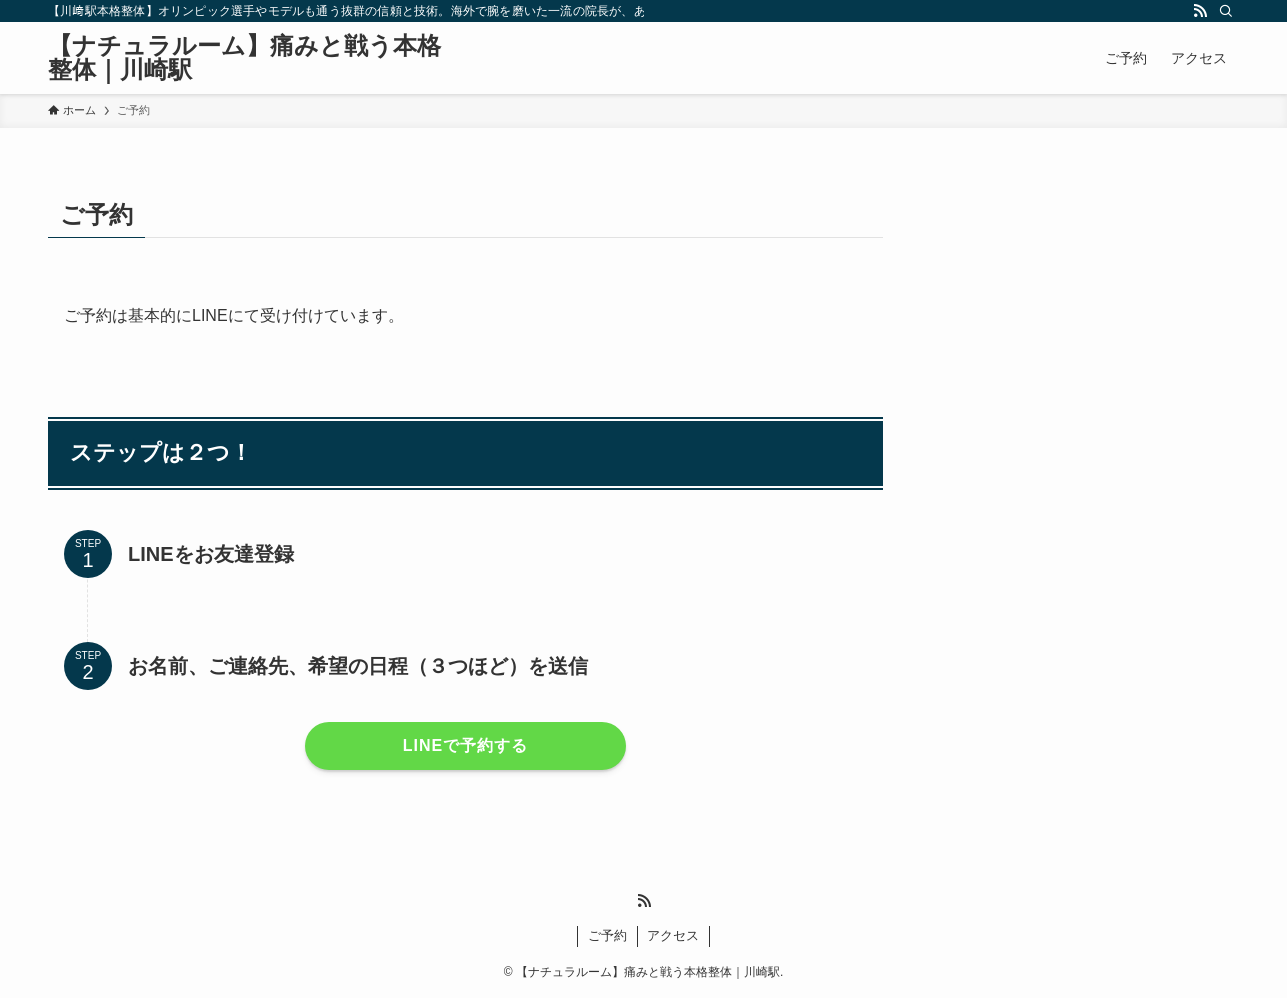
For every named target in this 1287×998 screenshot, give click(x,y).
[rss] (1200, 11)
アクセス (673, 935)
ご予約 (607, 935)
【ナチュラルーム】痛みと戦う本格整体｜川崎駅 (244, 58)
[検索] (1226, 11)
